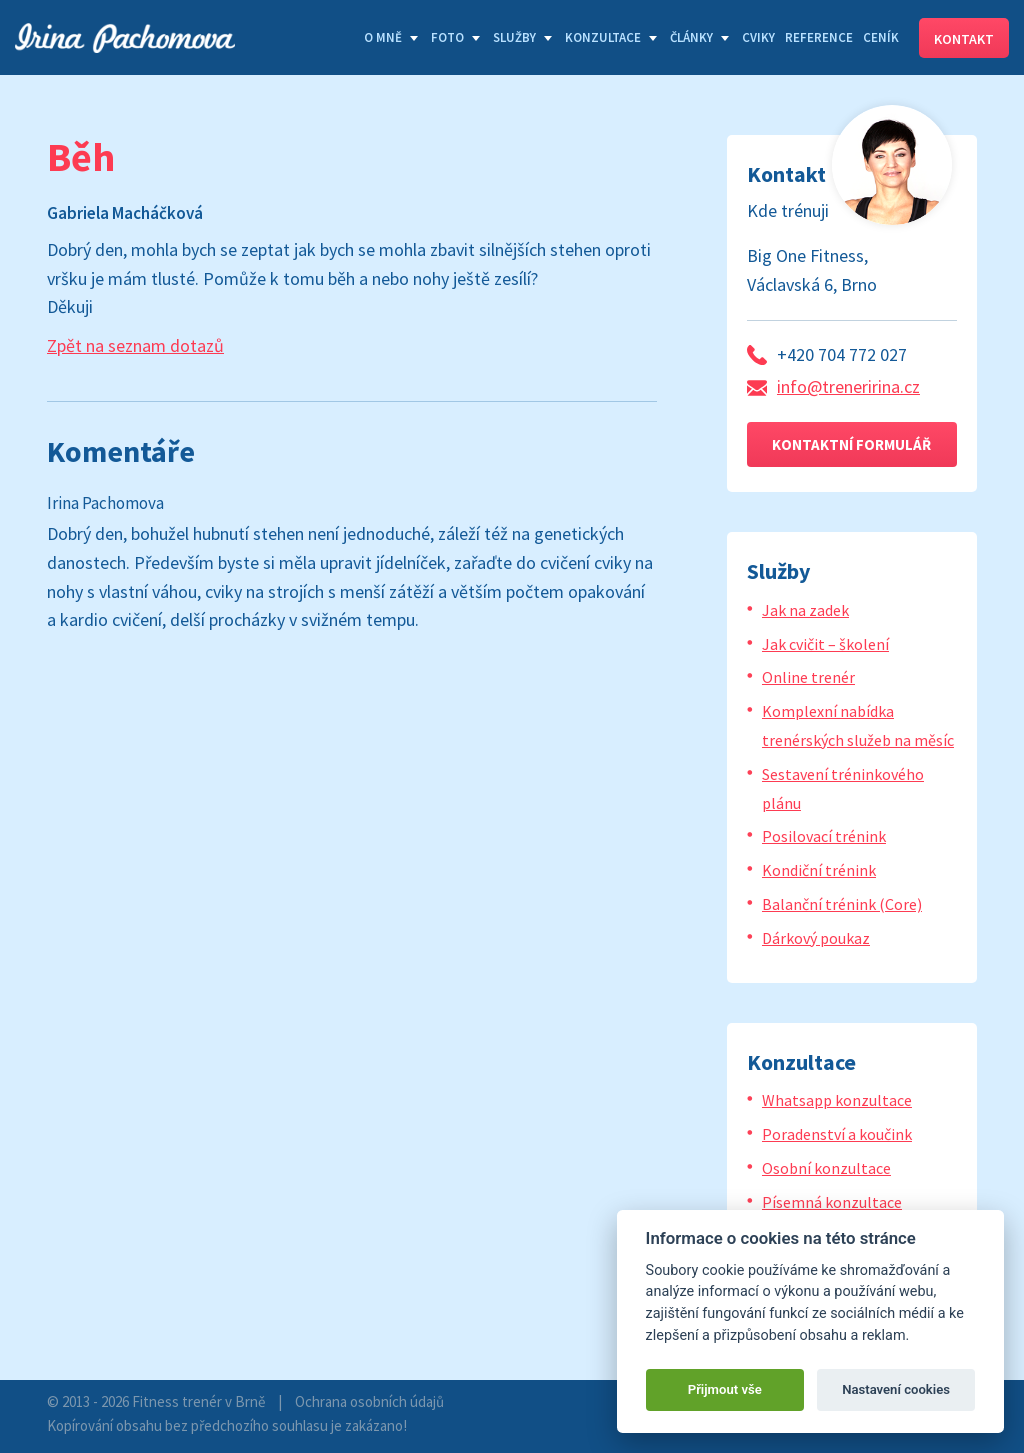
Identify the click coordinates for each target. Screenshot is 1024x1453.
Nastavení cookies (896, 1389)
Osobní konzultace (826, 1168)
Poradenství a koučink (837, 1134)
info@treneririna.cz (848, 386)
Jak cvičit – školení (825, 644)
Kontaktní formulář (851, 444)
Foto (447, 37)
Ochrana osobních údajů (369, 1401)
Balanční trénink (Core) (842, 904)
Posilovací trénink (824, 836)
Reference (819, 37)
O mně (383, 37)
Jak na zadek (805, 610)
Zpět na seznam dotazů (135, 345)
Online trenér (808, 677)
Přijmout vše (725, 1389)
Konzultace (603, 37)
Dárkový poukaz (816, 938)
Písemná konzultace (832, 1202)
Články (691, 37)
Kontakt (964, 39)
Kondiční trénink (819, 870)
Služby (514, 37)
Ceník (881, 37)
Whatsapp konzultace (837, 1100)
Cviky (758, 37)
